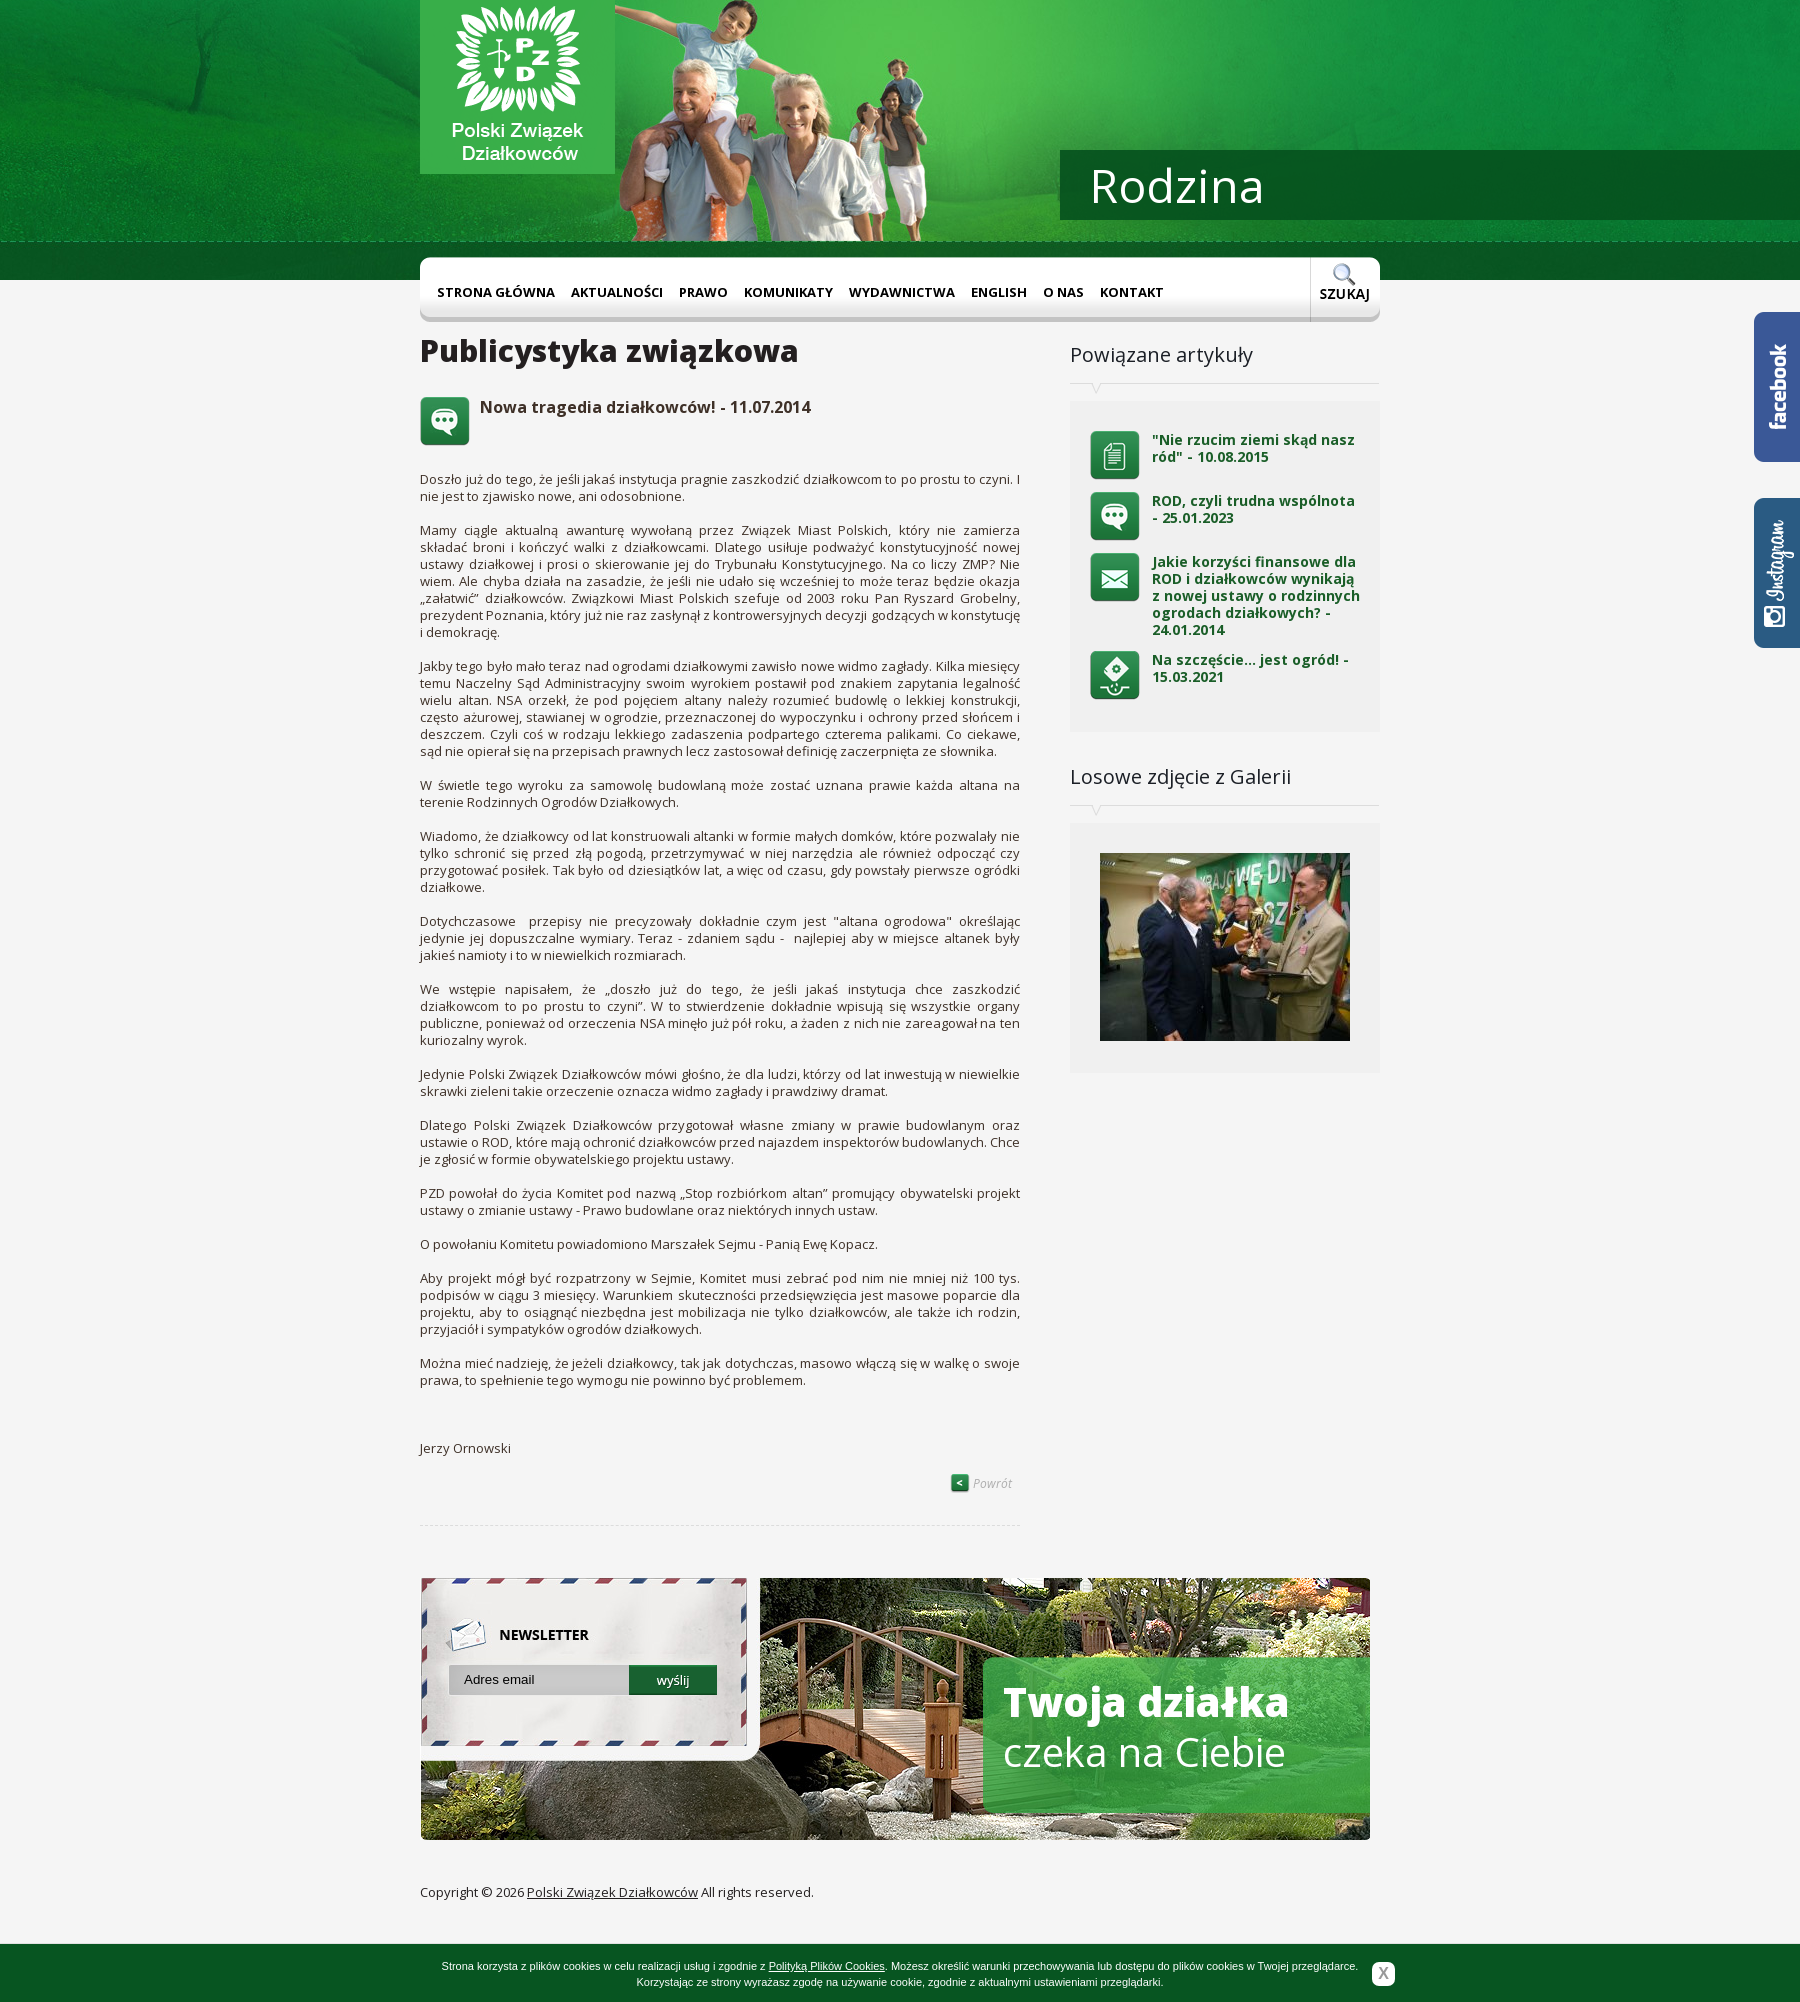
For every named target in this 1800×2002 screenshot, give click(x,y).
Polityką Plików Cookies (827, 1966)
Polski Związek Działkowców (612, 1892)
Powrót (981, 1483)
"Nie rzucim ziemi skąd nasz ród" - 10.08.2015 (1253, 448)
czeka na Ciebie (1146, 1726)
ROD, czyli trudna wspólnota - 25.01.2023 (1253, 509)
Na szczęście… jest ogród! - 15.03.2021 (1250, 668)
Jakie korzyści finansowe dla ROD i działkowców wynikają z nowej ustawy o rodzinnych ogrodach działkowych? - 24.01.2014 (1256, 595)
